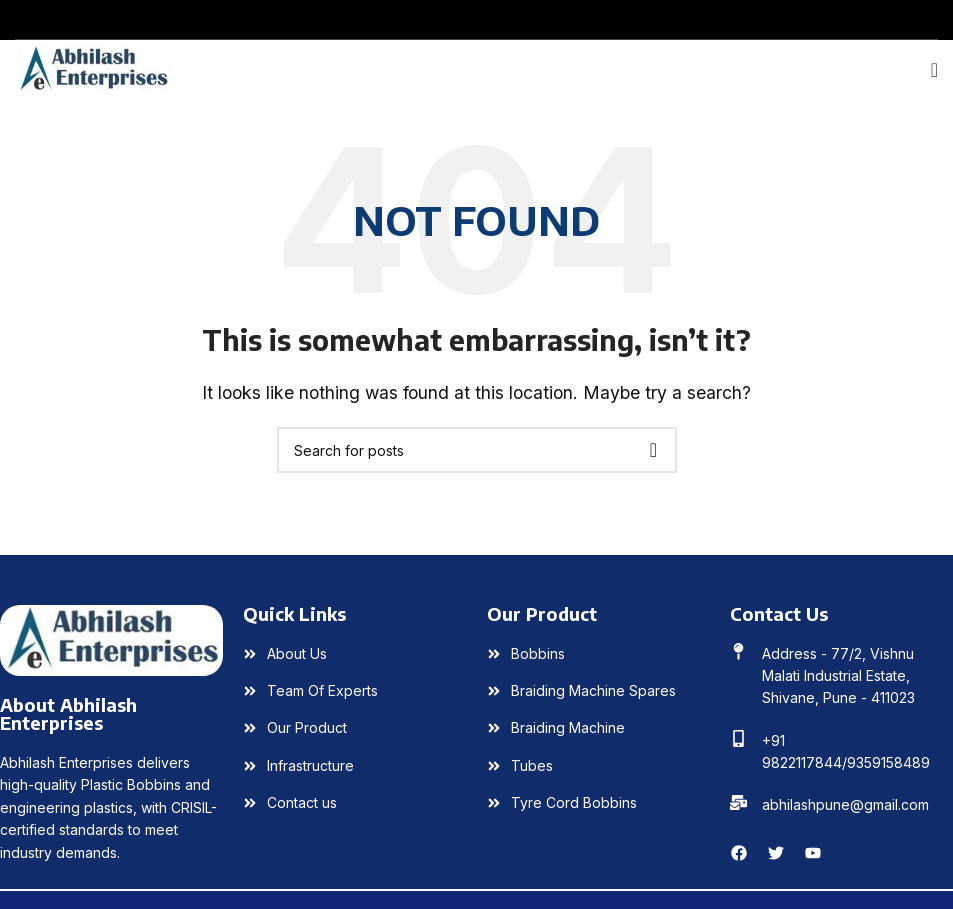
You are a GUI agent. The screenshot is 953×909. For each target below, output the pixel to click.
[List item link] (354, 654)
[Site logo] (93, 68)
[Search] (477, 450)
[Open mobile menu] (934, 70)
